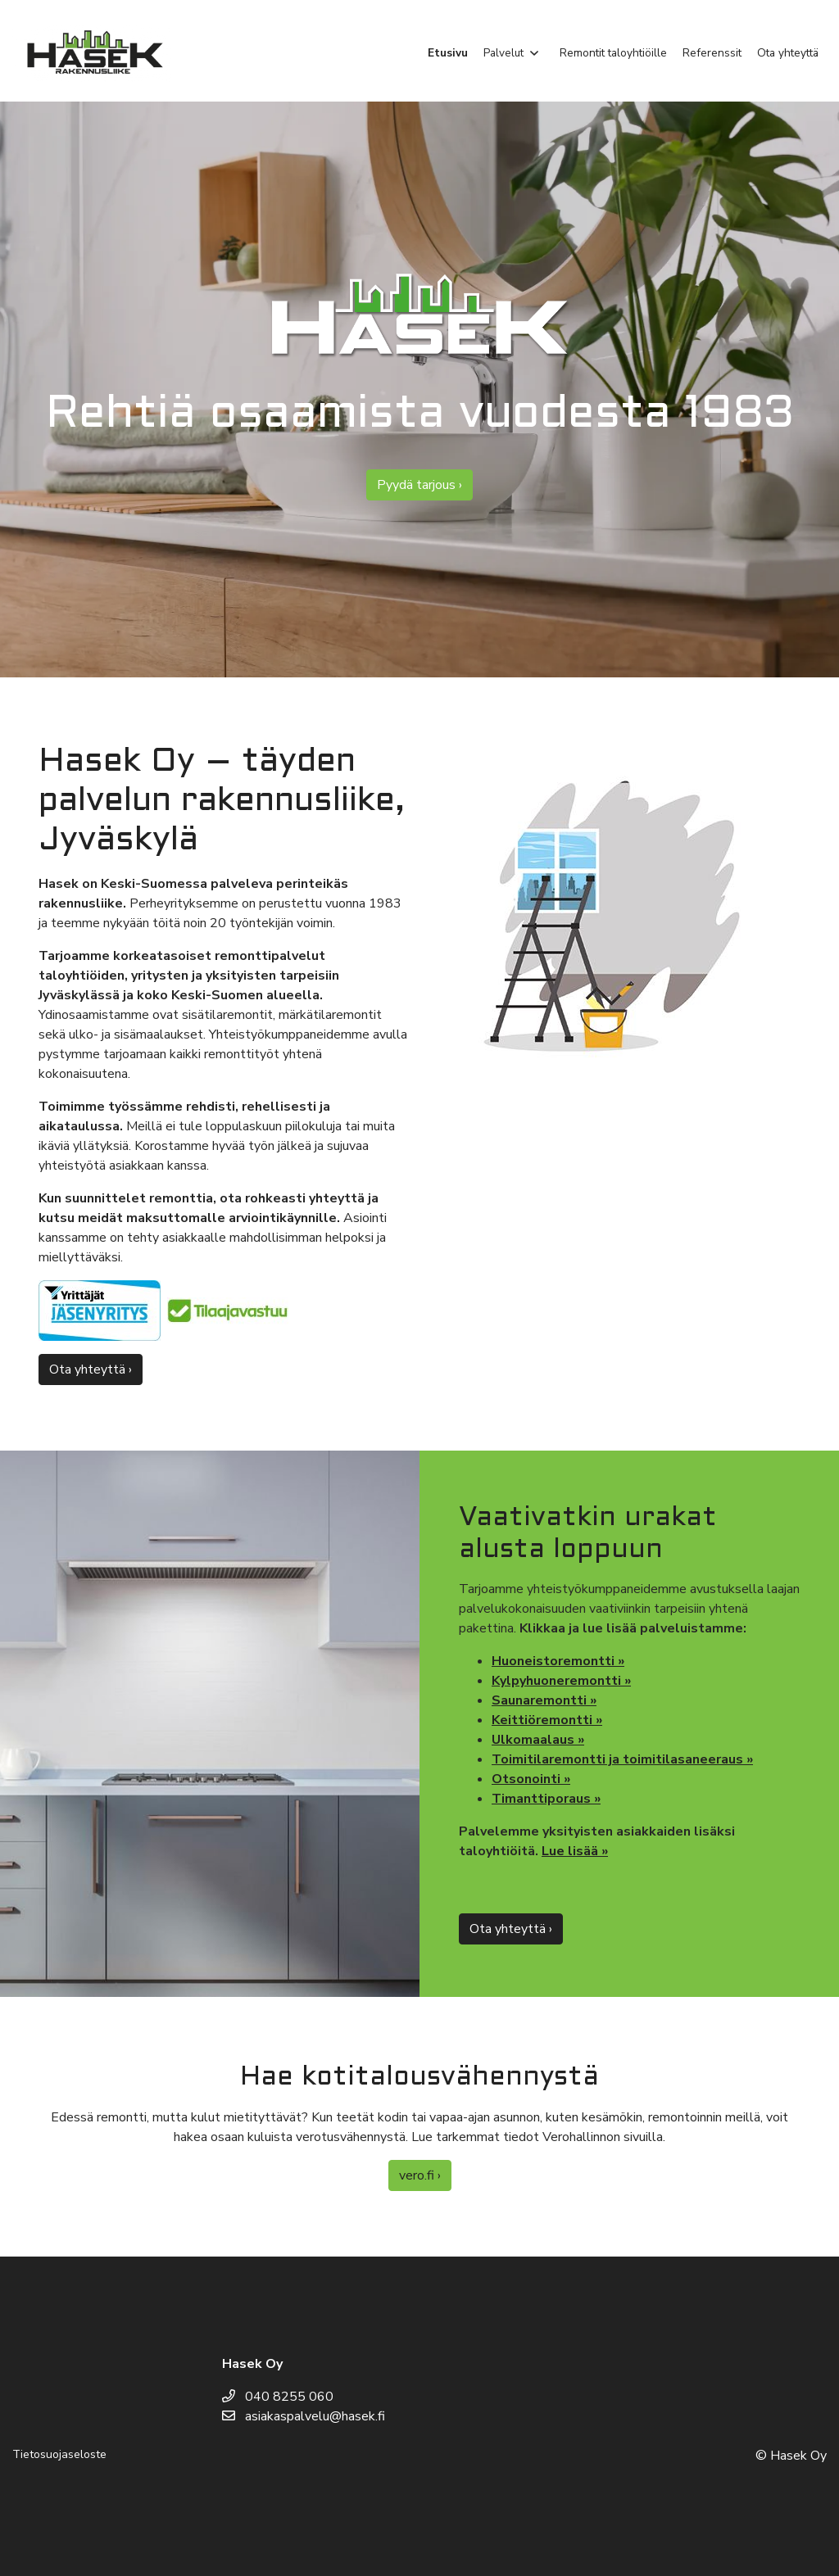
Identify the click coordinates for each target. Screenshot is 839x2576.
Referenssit (712, 53)
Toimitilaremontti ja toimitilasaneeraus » (622, 1759)
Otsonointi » (531, 1779)
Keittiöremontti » (547, 1720)
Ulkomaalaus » (538, 1740)
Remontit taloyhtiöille (613, 53)
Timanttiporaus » (546, 1799)
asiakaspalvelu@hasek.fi (303, 2416)
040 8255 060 (277, 2397)
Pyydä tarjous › (419, 485)
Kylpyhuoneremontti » (561, 1681)
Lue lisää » (575, 1851)
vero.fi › (420, 2175)
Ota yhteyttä (788, 53)
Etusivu (448, 53)
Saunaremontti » (544, 1700)
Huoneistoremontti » (558, 1661)
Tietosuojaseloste (59, 2454)
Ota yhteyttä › (90, 1369)
